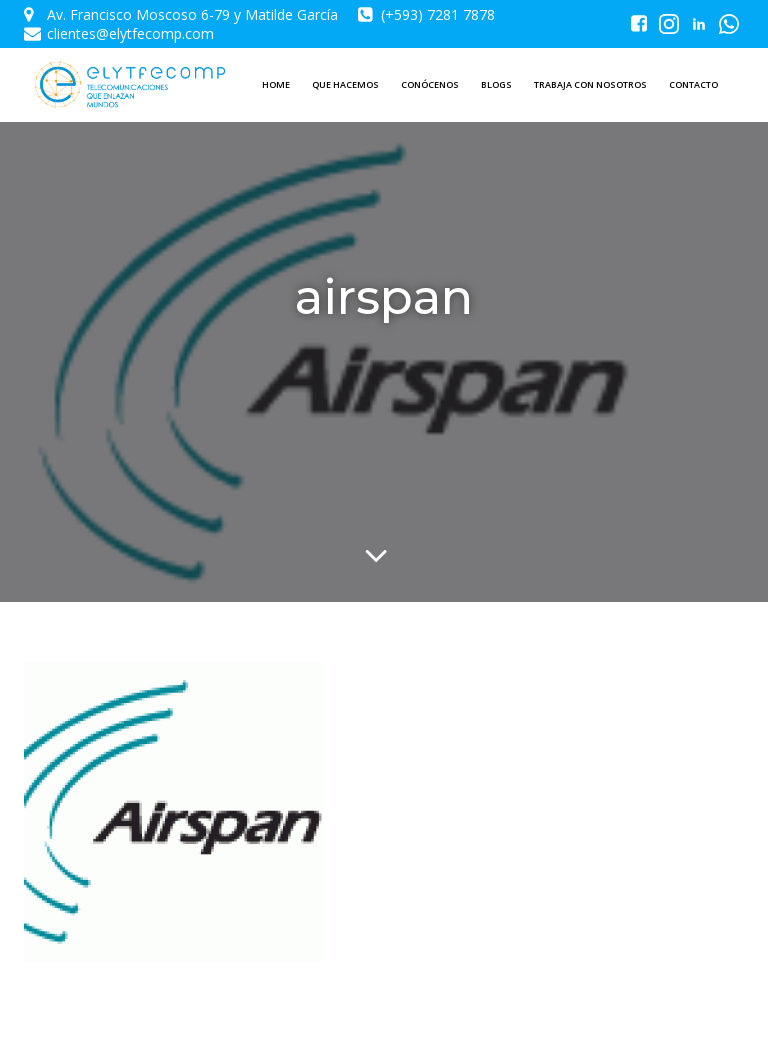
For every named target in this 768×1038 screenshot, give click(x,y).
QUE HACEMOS (345, 84)
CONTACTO (693, 84)
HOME (276, 84)
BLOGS (496, 84)
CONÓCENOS (430, 84)
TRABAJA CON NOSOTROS (590, 84)
